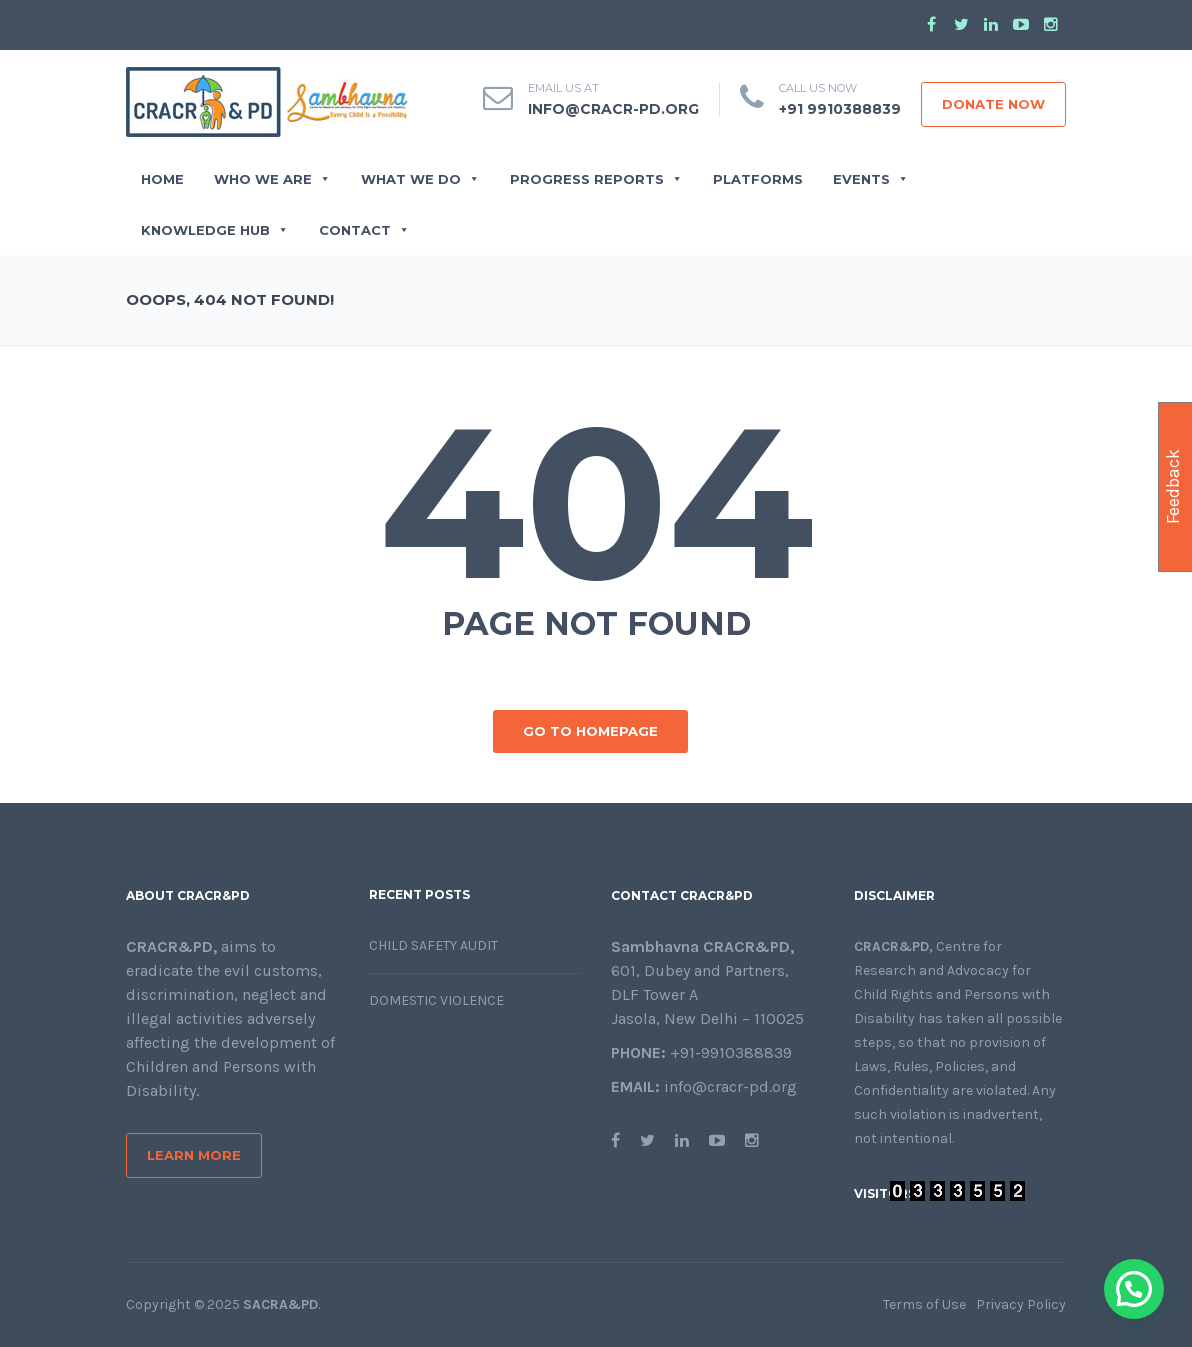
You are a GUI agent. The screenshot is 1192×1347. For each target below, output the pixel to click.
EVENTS (871, 179)
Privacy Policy (1021, 1304)
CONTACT (364, 230)
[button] (1134, 1289)
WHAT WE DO (420, 179)
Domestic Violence (436, 1000)
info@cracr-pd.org (613, 109)
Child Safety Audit (433, 945)
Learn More (194, 1155)
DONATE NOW (993, 104)
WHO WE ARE (272, 179)
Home (162, 179)
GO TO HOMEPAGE (590, 731)
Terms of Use (924, 1304)
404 (596, 502)
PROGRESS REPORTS (596, 179)
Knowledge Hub (215, 230)
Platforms (758, 179)
